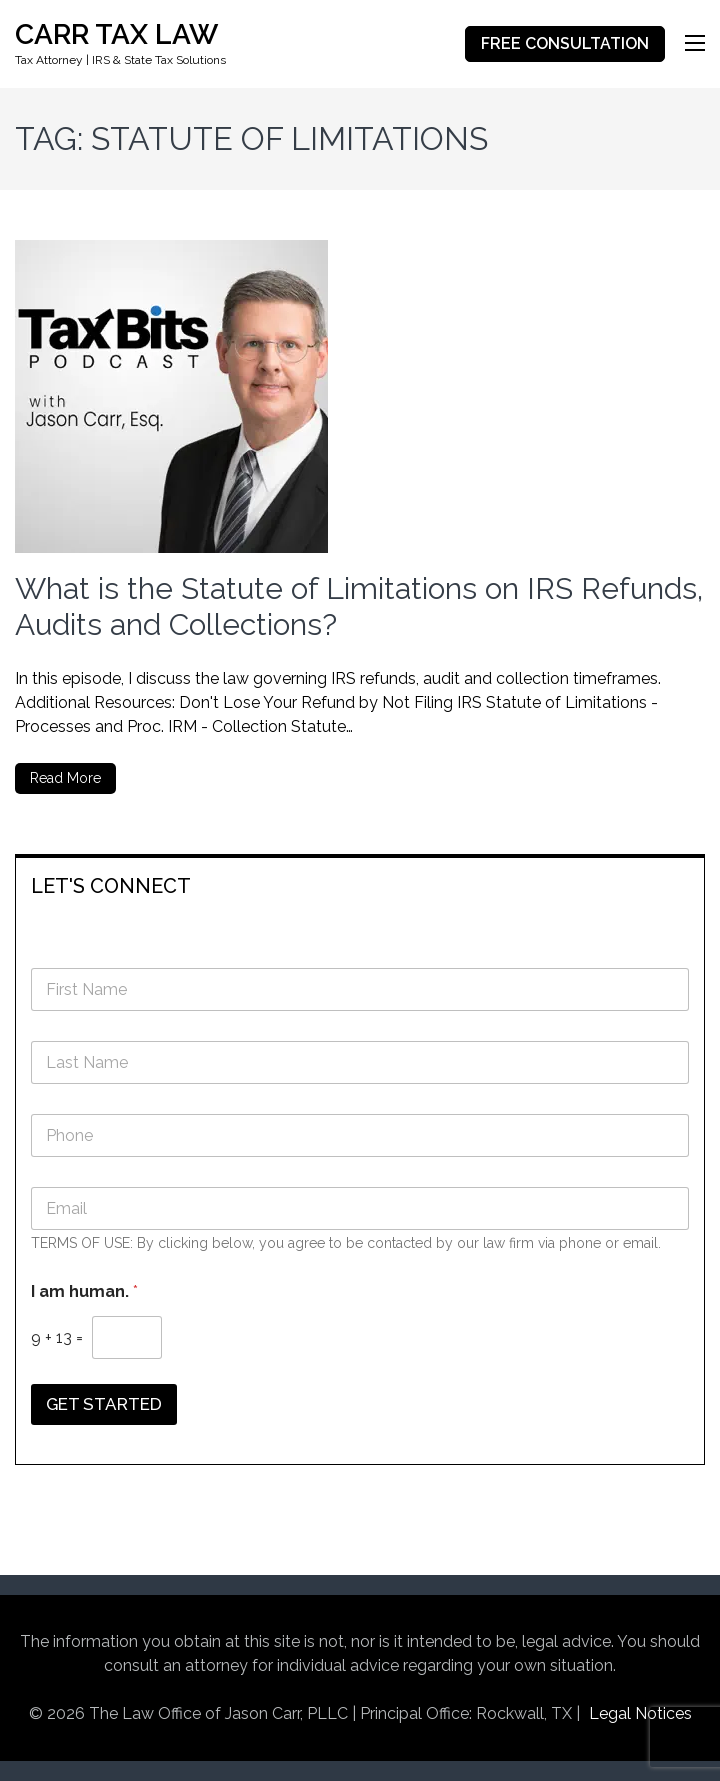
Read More (65, 778)
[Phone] (360, 1135)
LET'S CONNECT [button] (111, 886)
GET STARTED (104, 1404)
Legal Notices (640, 1713)
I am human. (84, 1291)
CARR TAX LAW (116, 34)
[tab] (360, 884)
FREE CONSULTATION (565, 43)
